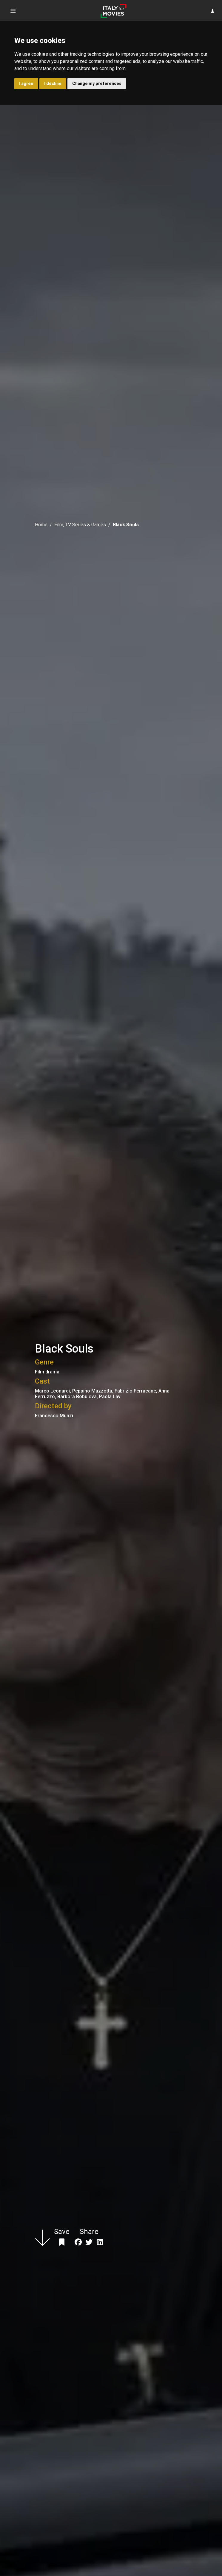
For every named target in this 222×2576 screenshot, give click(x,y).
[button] (212, 11)
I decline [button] (52, 83)
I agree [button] (26, 83)
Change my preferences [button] (96, 83)
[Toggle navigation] (13, 11)
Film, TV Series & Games (80, 524)
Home (41, 524)
